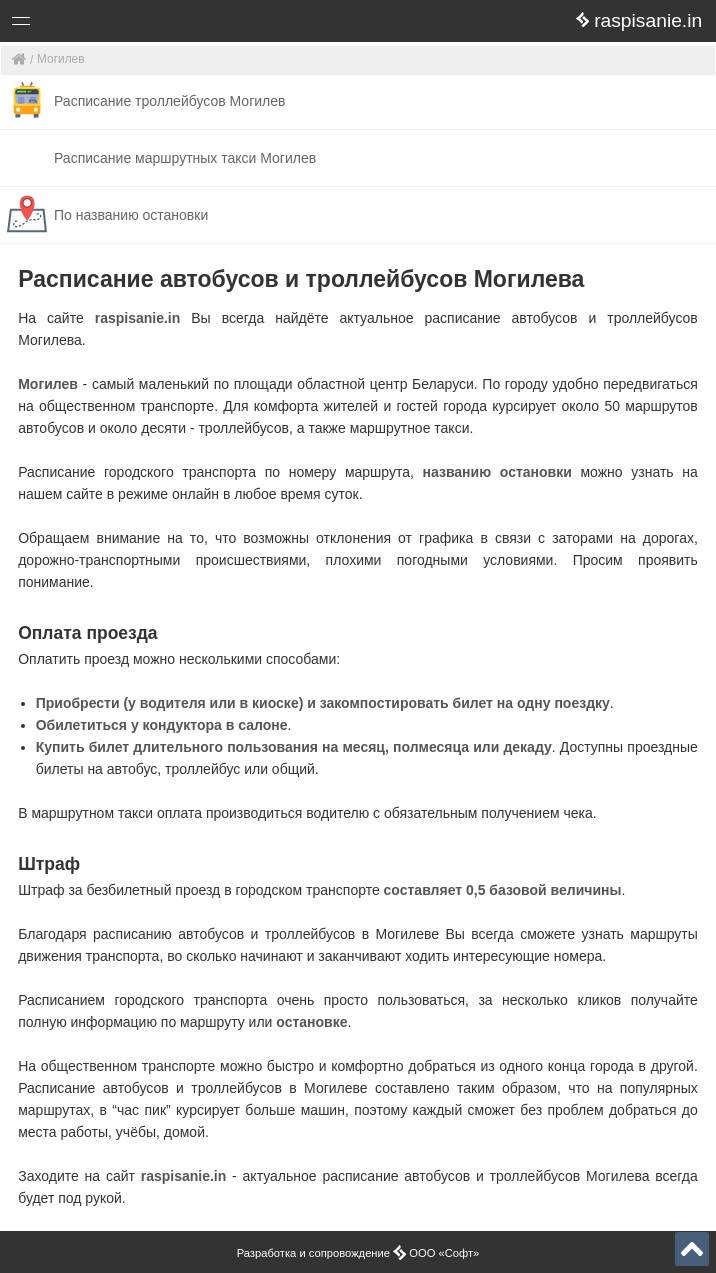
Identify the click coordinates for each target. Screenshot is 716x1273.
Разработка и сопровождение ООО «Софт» (358, 1253)
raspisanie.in (138, 318)
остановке (311, 1022)
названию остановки (497, 472)
